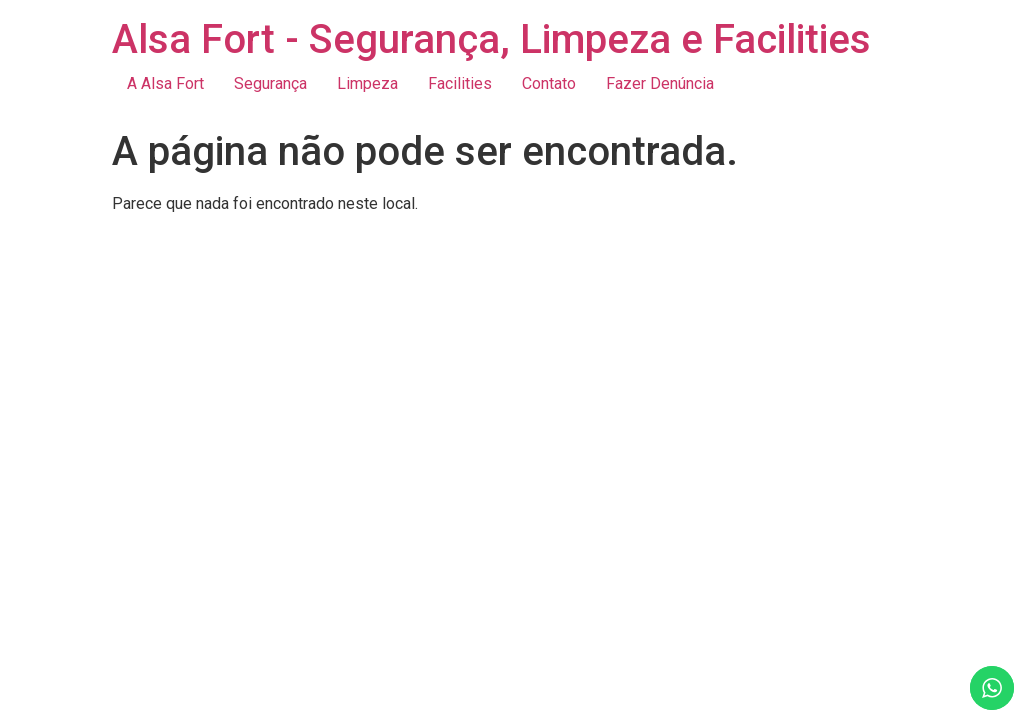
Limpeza (367, 83)
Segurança (270, 83)
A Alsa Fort (165, 83)
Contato (549, 83)
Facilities (460, 83)
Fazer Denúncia (660, 83)
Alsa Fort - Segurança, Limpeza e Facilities (491, 39)
